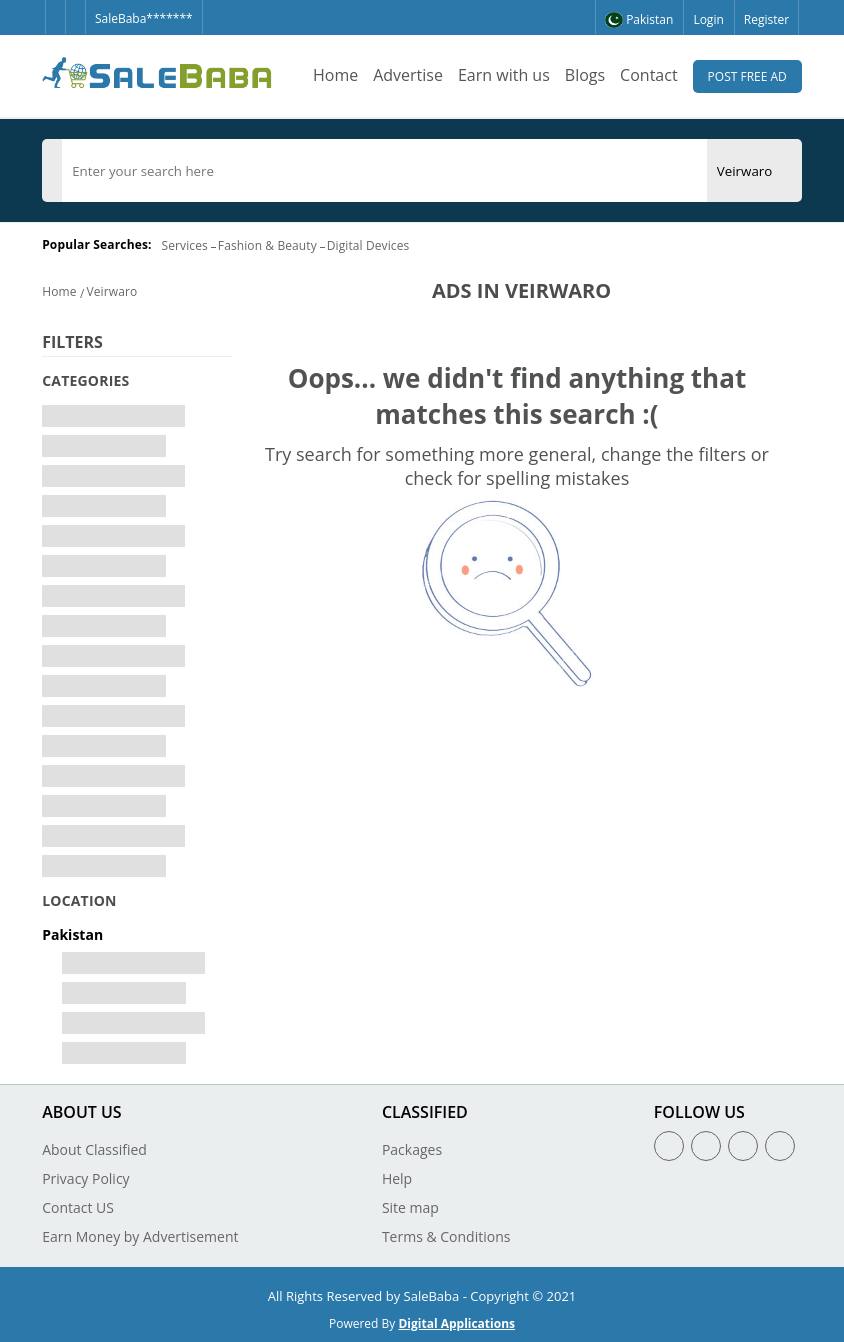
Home (335, 75)
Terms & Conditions (446, 1236)
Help (397, 1178)
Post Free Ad (747, 76)
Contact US (78, 1207)
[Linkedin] (743, 1146)
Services (185, 245)
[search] (384, 171)
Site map (410, 1207)
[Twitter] (75, 8)
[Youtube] (780, 1146)
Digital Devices (368, 245)
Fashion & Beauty (267, 245)
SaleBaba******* (144, 18)
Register (766, 19)
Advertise (408, 75)
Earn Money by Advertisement (140, 1236)
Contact (648, 75)
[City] (745, 171)
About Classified (94, 1149)
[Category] (52, 171)
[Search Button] (792, 170)
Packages (412, 1149)
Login (708, 19)
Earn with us (504, 75)
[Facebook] (55, 8)
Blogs (585, 75)
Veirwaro (112, 291)
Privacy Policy (85, 1178)
